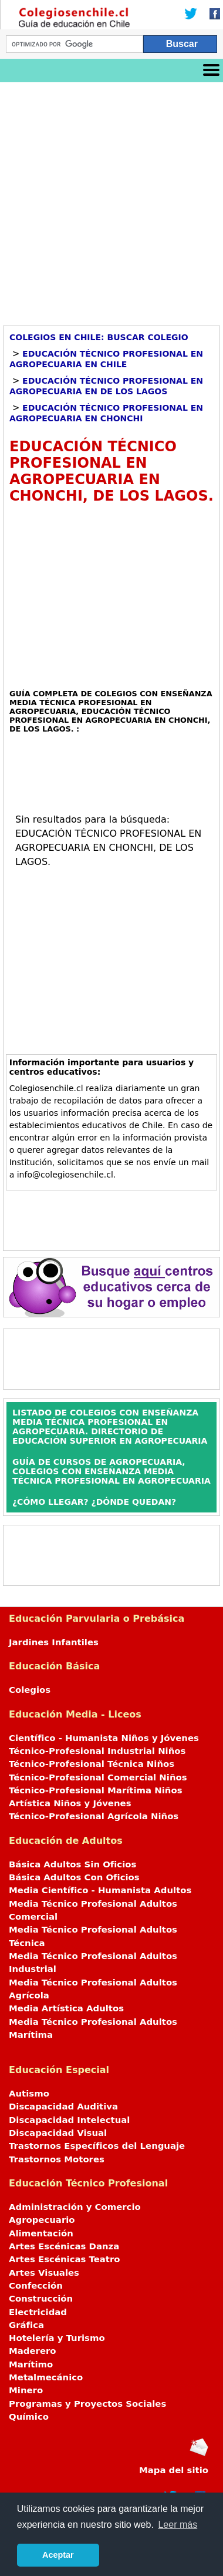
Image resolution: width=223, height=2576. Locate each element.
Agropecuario (42, 2220)
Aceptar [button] (58, 2555)
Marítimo (31, 2364)
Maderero (32, 2351)
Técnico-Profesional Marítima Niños (95, 1790)
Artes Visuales (44, 2273)
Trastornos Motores (56, 2159)
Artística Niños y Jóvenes (70, 1803)
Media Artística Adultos (66, 2008)
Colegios (29, 1690)
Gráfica (26, 2325)
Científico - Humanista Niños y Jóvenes (104, 1738)
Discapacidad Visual (58, 2133)
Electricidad (38, 2312)
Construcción (41, 2298)
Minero (26, 2390)
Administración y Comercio (75, 2207)
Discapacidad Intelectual (69, 2120)
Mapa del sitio (173, 2470)
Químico (29, 2416)
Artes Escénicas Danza (64, 2246)
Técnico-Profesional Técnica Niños (91, 1764)
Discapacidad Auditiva (63, 2106)
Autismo (29, 2093)
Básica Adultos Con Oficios (74, 1877)
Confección (36, 2285)
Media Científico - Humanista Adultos (100, 1890)
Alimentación (41, 2233)
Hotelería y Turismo (57, 2338)
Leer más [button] (177, 2525)
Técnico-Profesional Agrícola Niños (93, 1816)
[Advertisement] (111, 199)
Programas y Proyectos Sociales (87, 2404)
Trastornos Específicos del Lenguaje (97, 2146)
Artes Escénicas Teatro (64, 2259)
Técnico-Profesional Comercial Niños (98, 1777)
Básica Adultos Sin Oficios (72, 1864)
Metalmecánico (46, 2377)
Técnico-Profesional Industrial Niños (97, 1751)
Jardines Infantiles (54, 1642)
